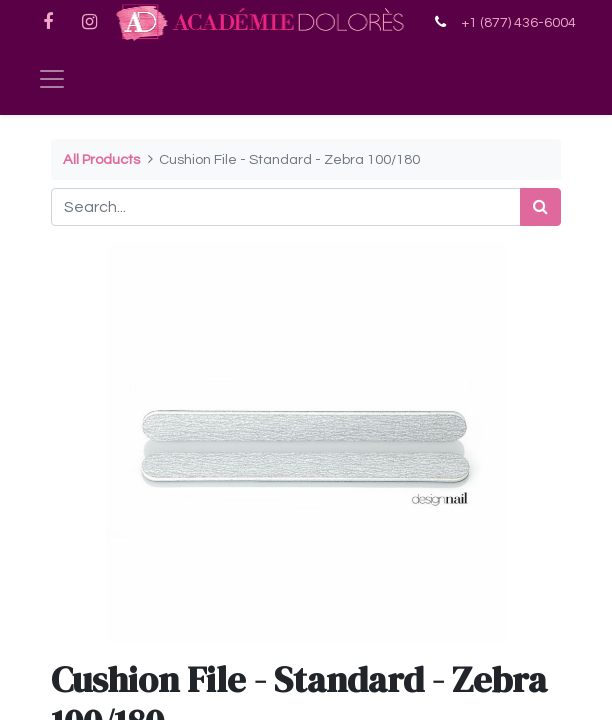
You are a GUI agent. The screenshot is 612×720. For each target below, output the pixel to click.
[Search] (540, 207)
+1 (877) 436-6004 (518, 22)
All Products (101, 159)
